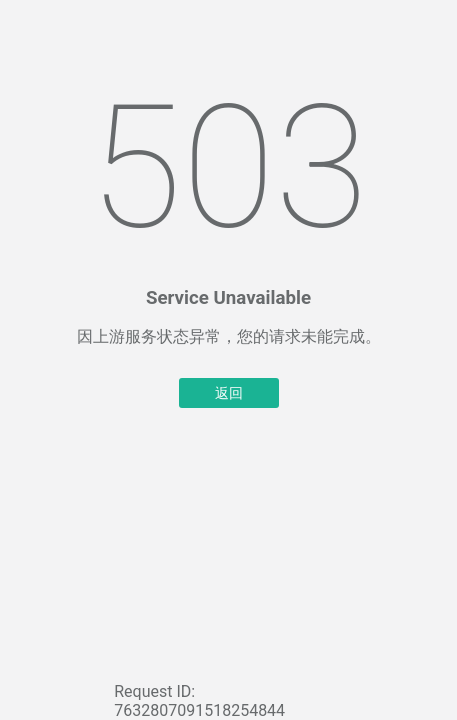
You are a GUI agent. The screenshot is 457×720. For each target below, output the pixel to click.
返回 (229, 393)
